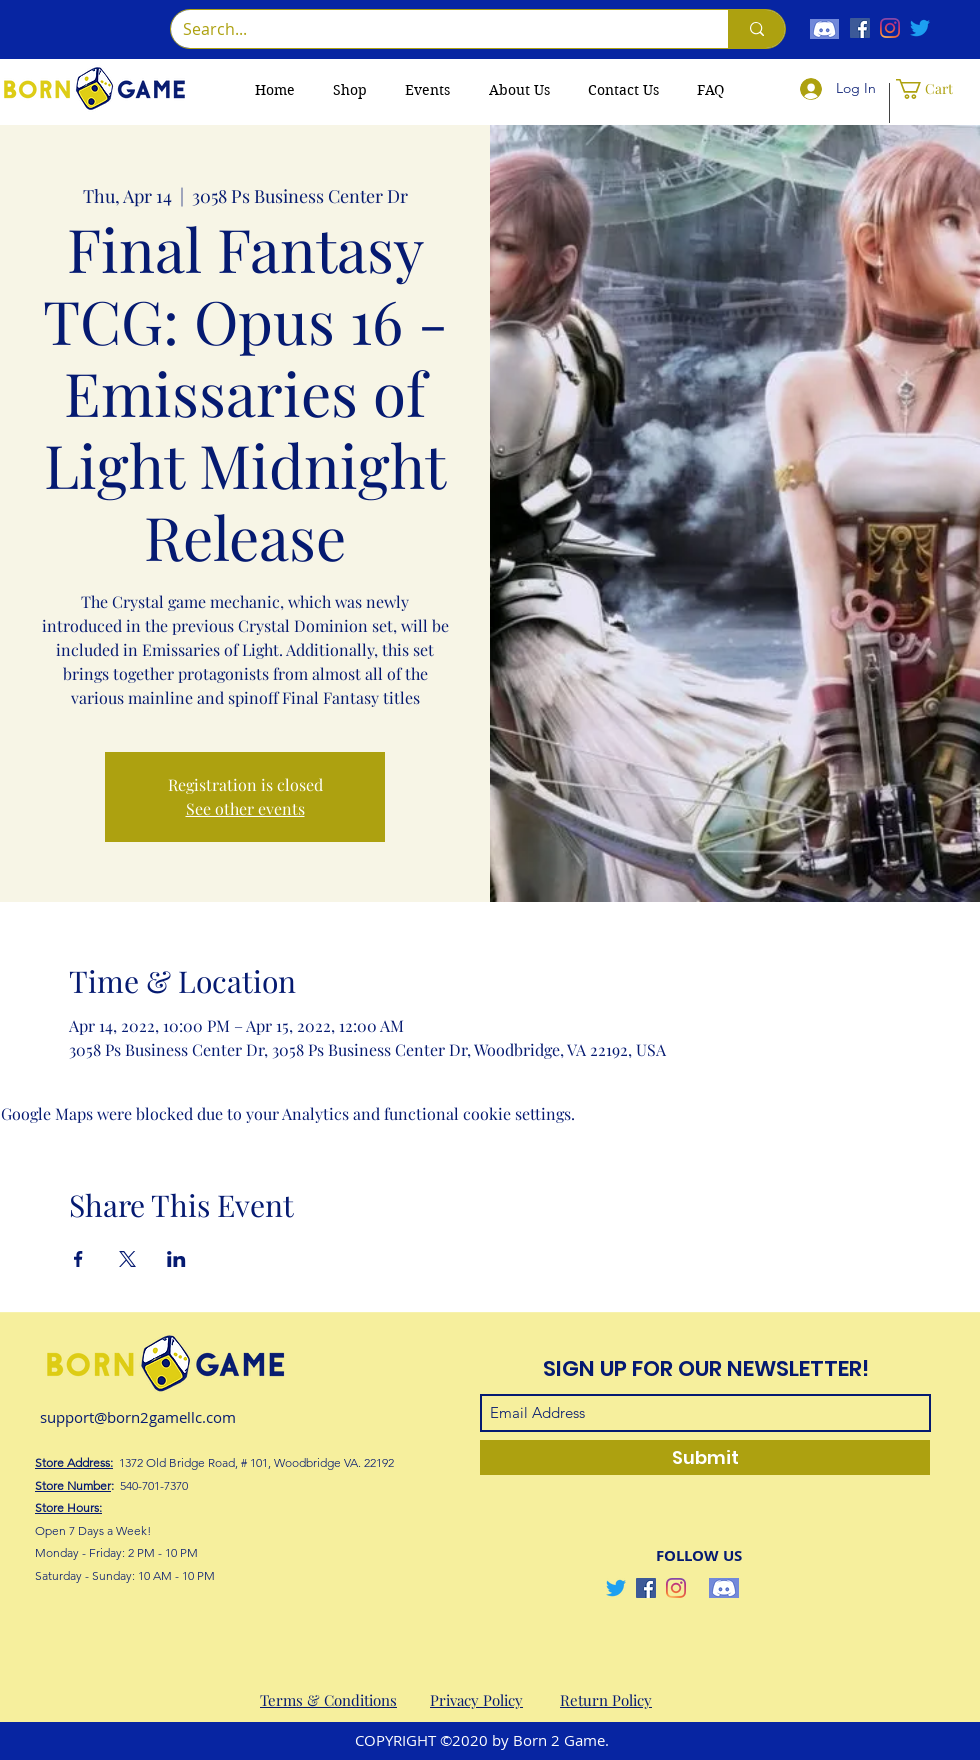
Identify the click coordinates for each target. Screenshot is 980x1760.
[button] (932, 89)
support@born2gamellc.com (138, 1417)
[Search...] (434, 29)
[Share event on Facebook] (78, 1259)
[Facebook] (860, 28)
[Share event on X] (127, 1259)
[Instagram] (890, 28)
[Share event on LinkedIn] (176, 1259)
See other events (245, 808)
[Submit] (705, 1457)
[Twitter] (920, 28)
